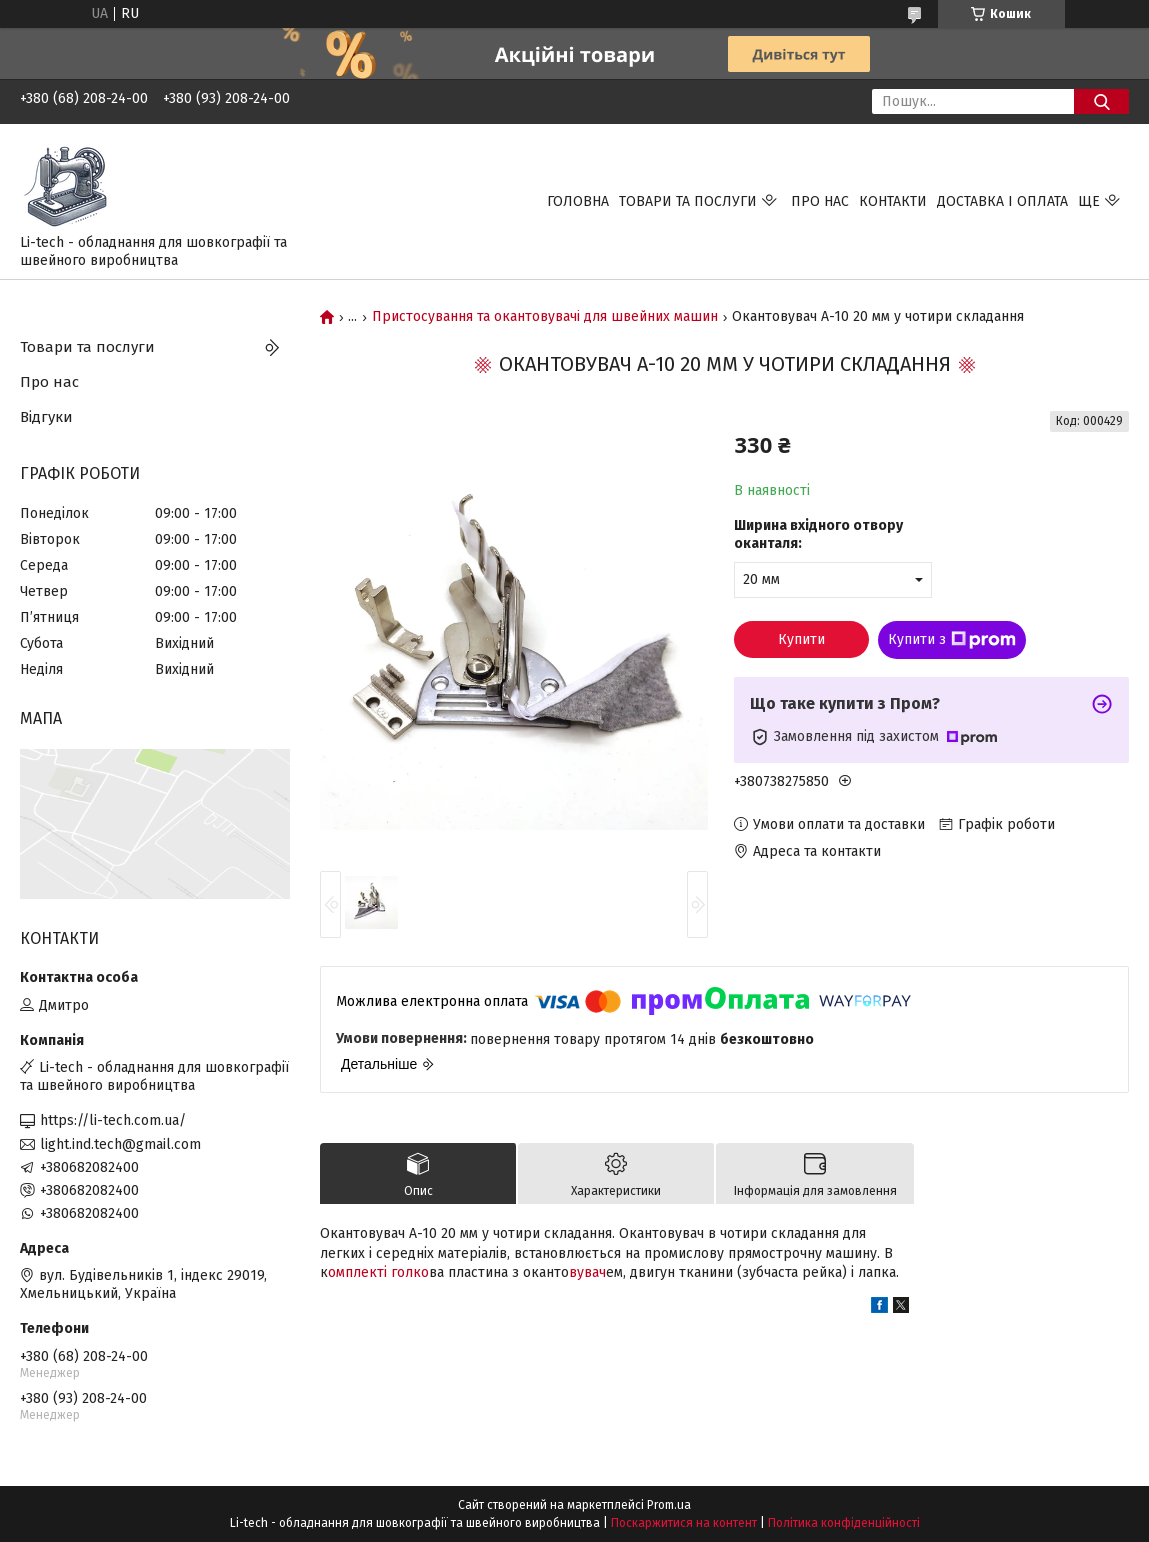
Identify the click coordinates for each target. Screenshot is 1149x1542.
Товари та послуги (688, 201)
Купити (801, 639)
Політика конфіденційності (844, 1523)
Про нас (820, 201)
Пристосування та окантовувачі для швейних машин (545, 317)
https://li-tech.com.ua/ (113, 1120)
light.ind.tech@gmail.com (120, 1144)
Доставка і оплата (1002, 201)
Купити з (952, 640)
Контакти (893, 201)
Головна (578, 201)
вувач (587, 1272)
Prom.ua (669, 1505)
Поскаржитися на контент (684, 1523)
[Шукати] (1101, 101)
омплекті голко (378, 1272)
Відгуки (46, 417)
